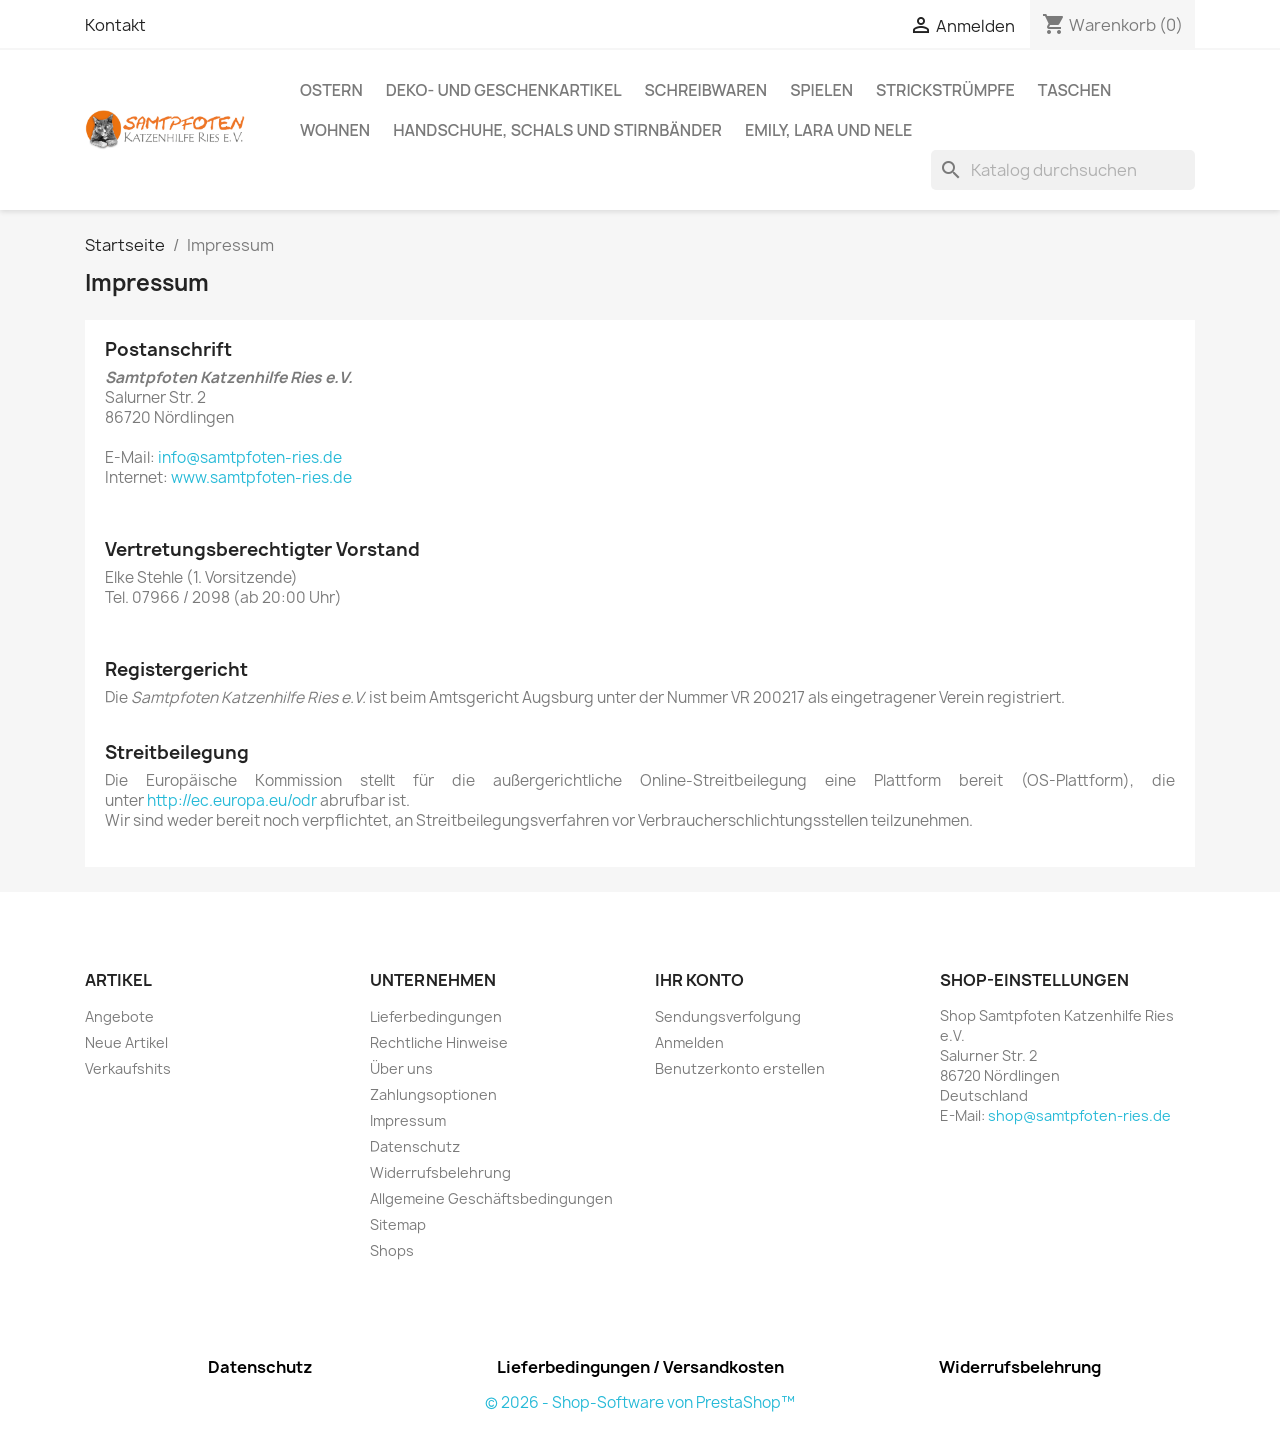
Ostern (331, 90)
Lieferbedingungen (436, 1016)
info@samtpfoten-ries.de (250, 457)
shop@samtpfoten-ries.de (1079, 1115)
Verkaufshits (128, 1068)
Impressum (408, 1120)
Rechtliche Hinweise (439, 1042)
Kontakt (115, 25)
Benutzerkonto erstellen (740, 1068)
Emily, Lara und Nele (828, 130)
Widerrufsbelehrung (440, 1172)
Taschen (1074, 90)
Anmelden (689, 1042)
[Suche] (1063, 170)
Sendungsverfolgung (728, 1016)
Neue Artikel (126, 1042)
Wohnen (335, 130)
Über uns (401, 1068)
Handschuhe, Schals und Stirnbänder (557, 130)
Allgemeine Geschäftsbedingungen (491, 1198)
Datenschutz (415, 1146)
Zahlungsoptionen (433, 1094)
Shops (392, 1250)
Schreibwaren (706, 90)
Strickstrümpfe (945, 90)
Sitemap (398, 1224)
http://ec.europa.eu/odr (232, 800)
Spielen (821, 90)
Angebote (119, 1016)
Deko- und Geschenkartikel (504, 90)
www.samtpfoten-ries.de (261, 477)
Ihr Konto (699, 980)
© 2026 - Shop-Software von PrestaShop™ (640, 1402)
